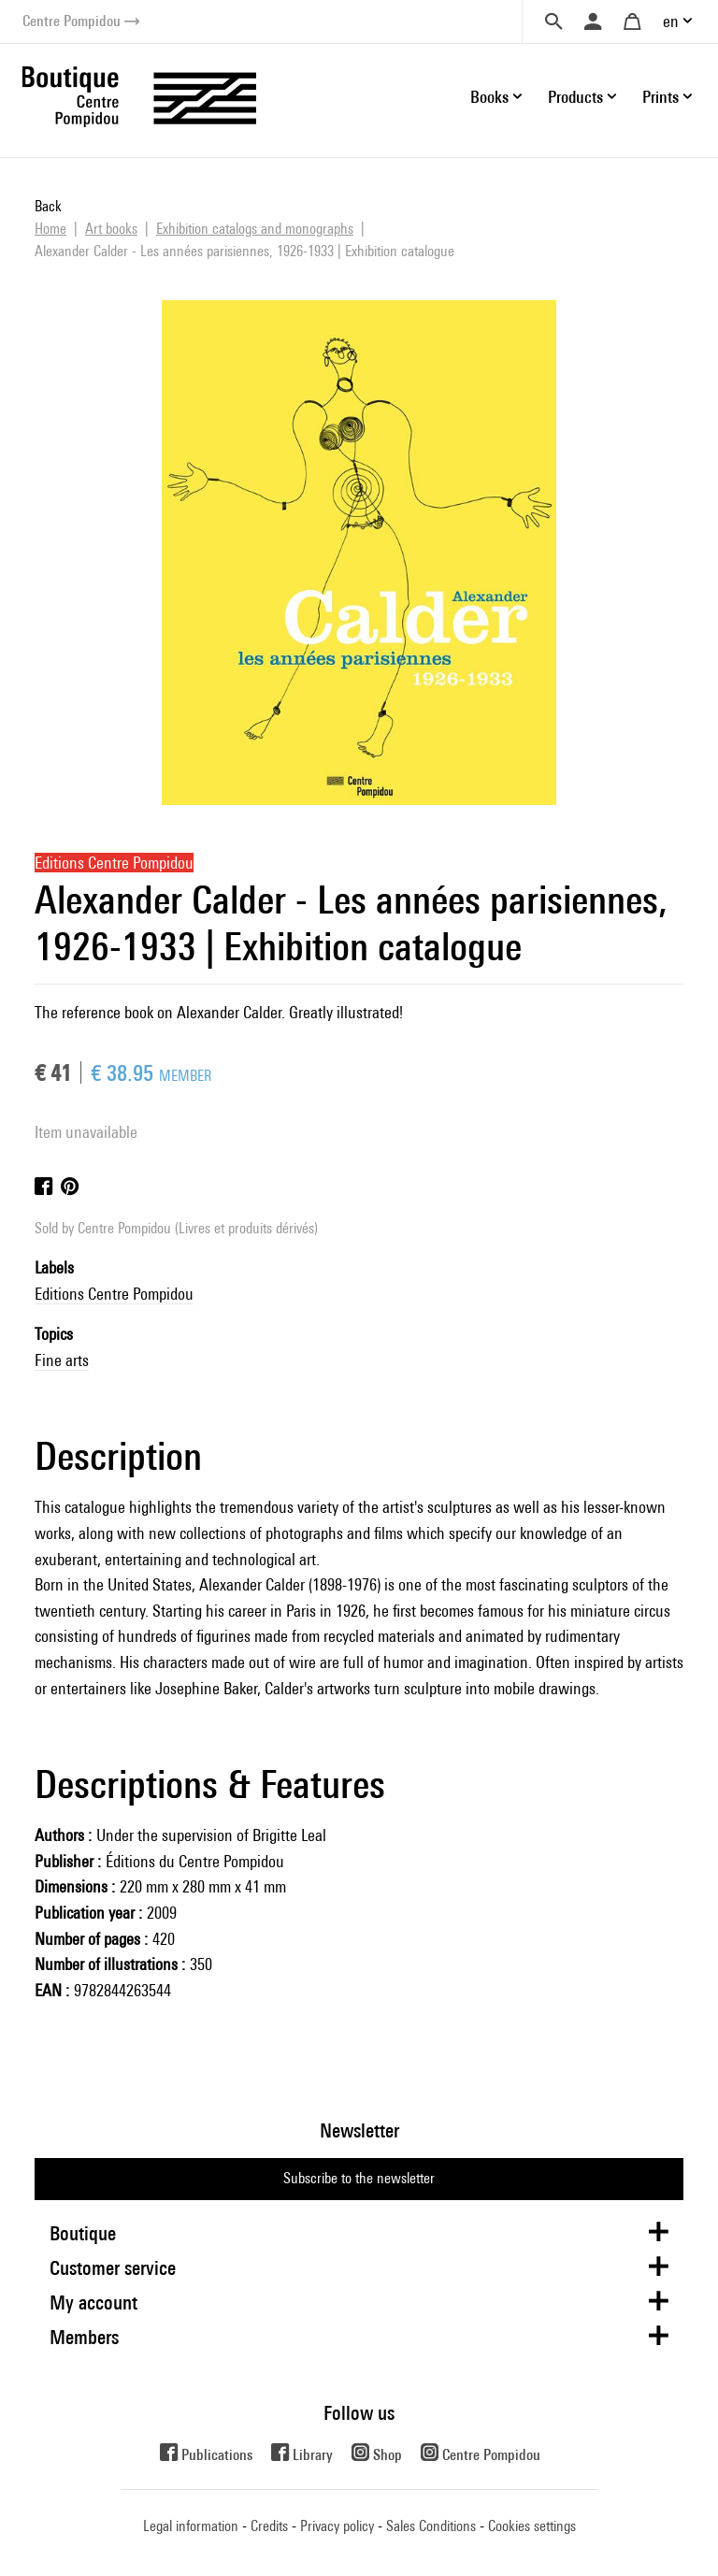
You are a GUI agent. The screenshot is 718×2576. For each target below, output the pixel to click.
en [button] (671, 21)
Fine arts (62, 1360)
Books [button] (489, 97)
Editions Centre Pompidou (114, 1293)
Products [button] (575, 97)
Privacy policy (337, 2526)
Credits (269, 2526)
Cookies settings (532, 2526)
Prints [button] (660, 97)
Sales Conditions (431, 2526)
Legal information (190, 2526)
